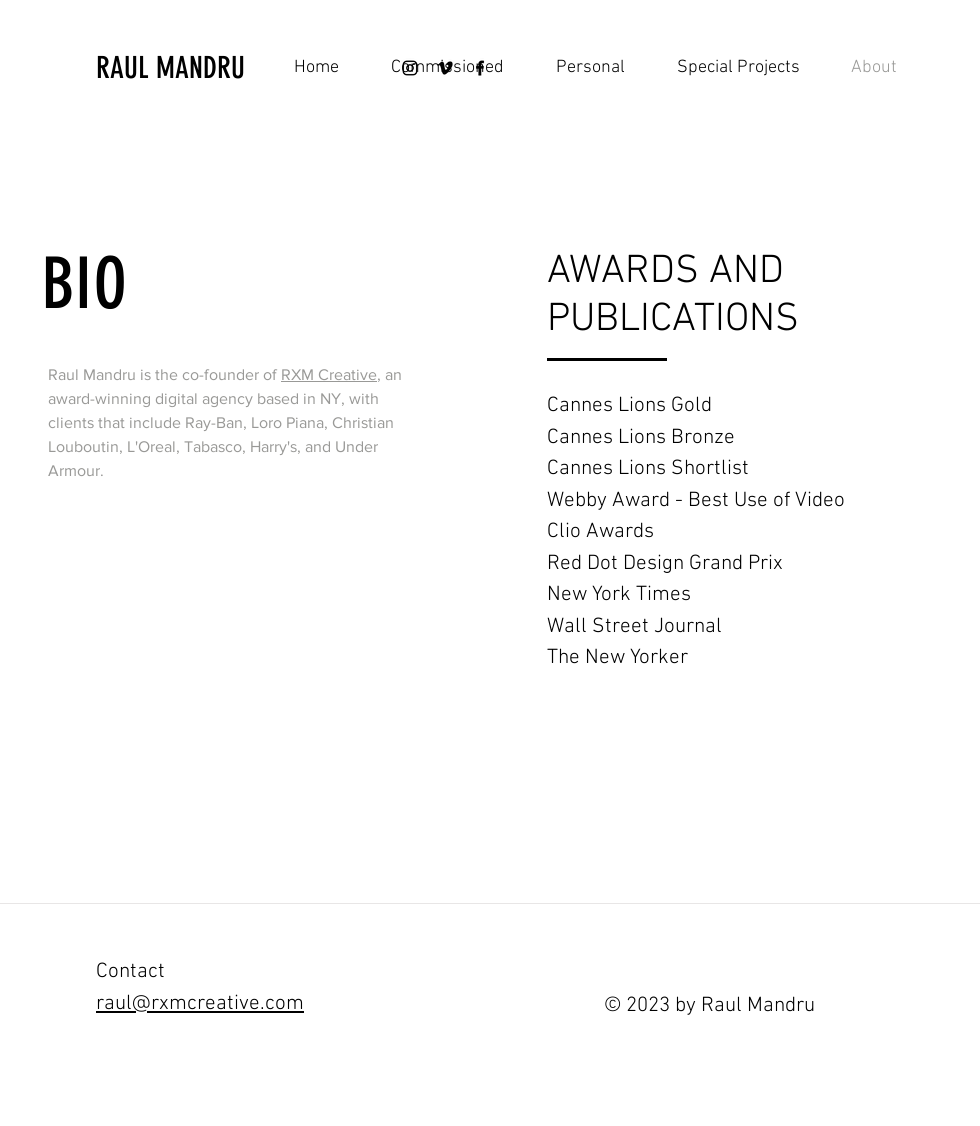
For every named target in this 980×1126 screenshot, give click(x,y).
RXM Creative (329, 374)
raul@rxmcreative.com (200, 1003)
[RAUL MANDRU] (202, 68)
